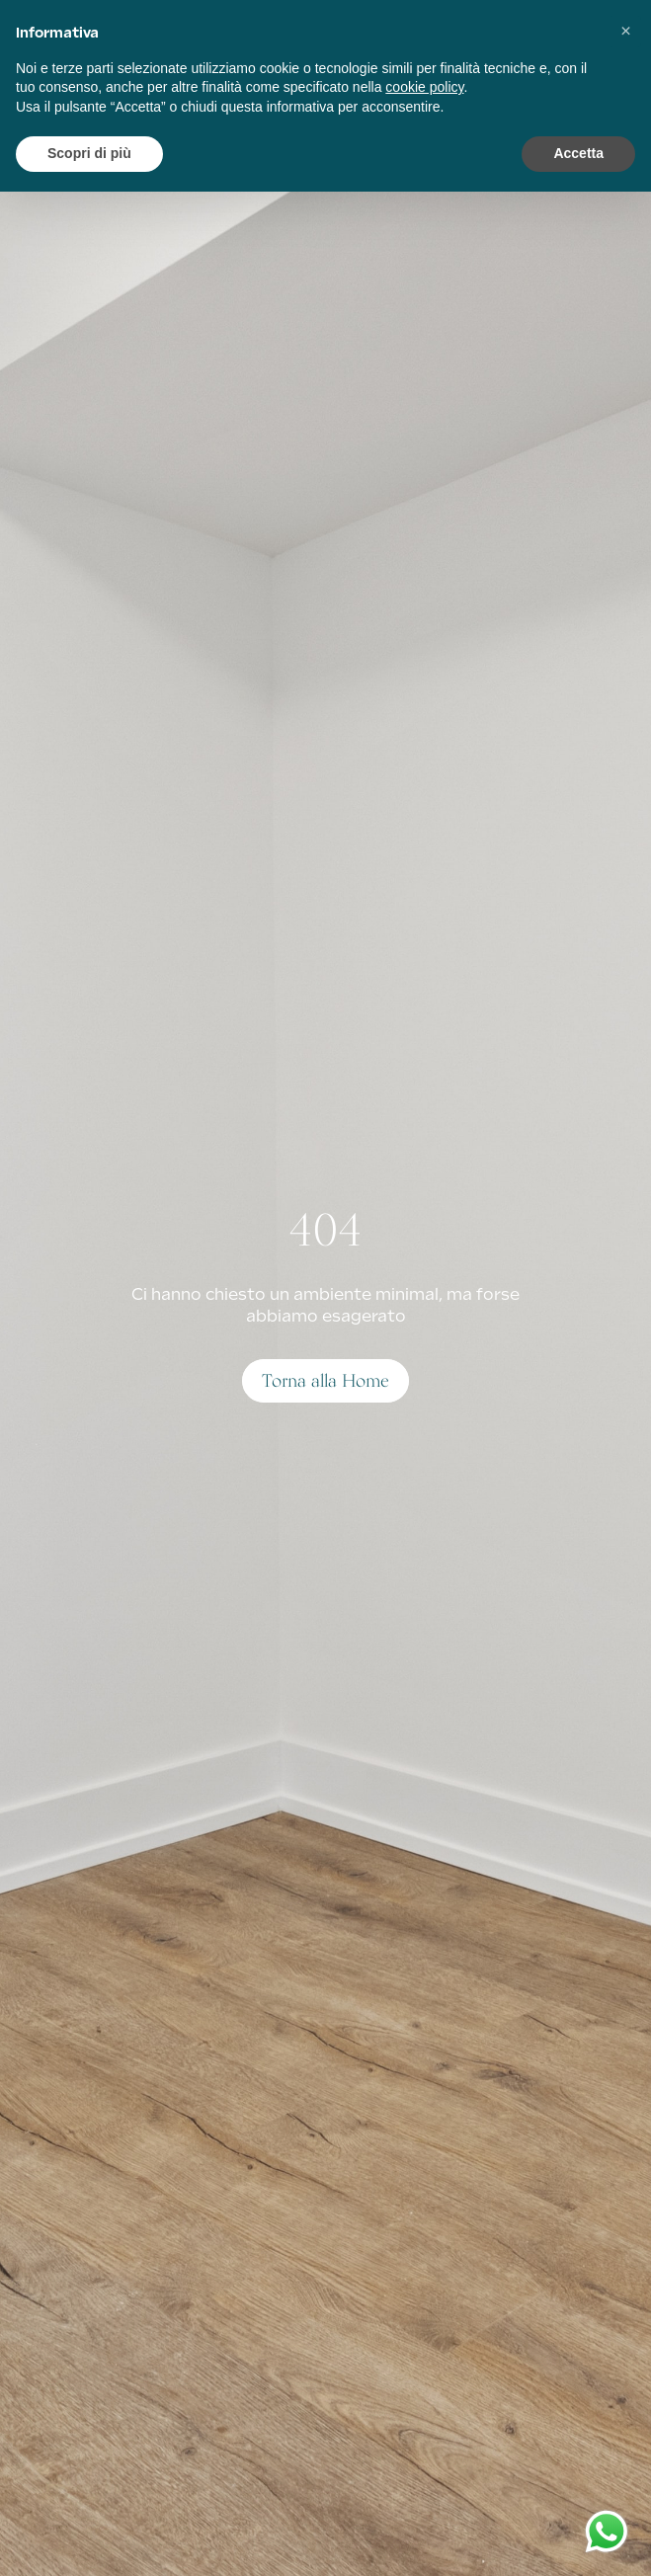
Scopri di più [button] (89, 153)
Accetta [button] (578, 153)
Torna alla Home (325, 1380)
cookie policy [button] (424, 87)
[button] (625, 31)
